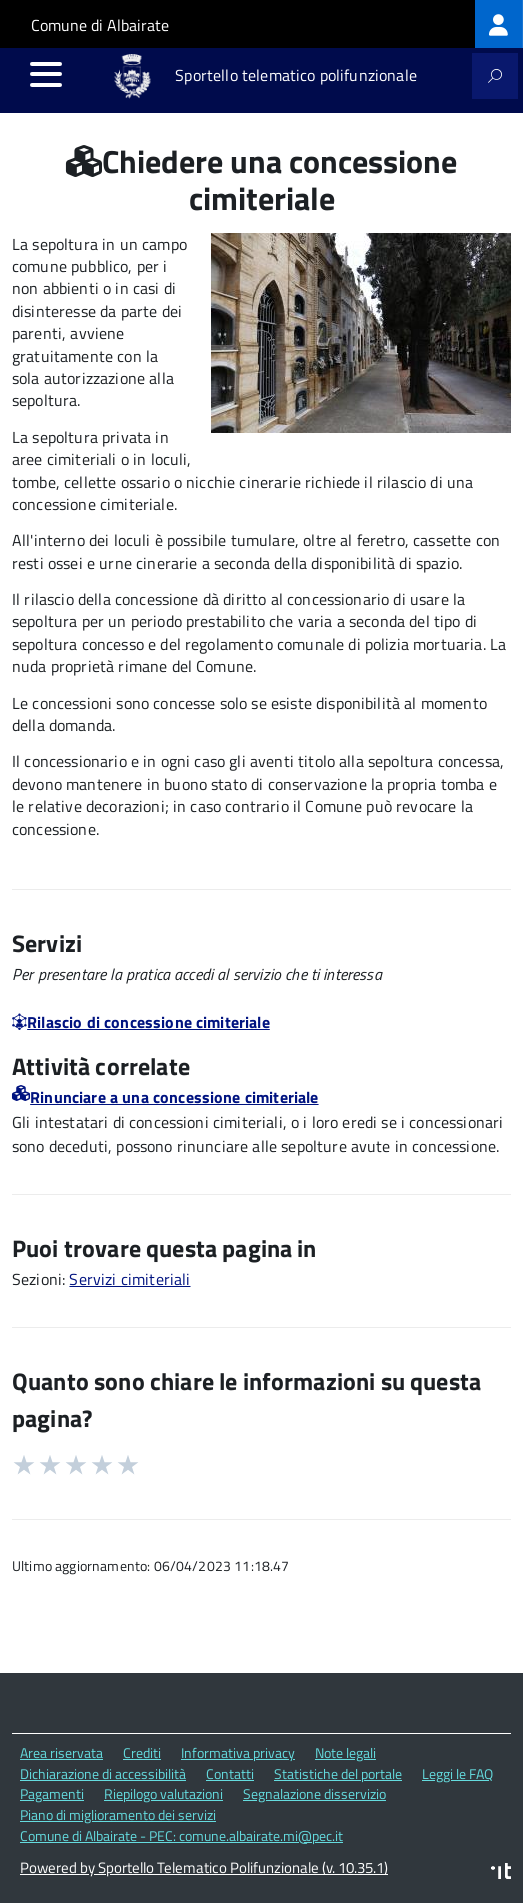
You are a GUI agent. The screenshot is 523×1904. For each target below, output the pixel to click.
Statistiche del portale (338, 1773)
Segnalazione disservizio (314, 1793)
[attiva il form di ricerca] (495, 76)
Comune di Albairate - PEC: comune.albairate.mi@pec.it (181, 1835)
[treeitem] (499, 24)
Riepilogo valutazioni (163, 1793)
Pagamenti (52, 1793)
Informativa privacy (238, 1752)
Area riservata (61, 1752)
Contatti (230, 1773)
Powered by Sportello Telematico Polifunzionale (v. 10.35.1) (204, 1867)
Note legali (345, 1752)
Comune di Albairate (100, 25)
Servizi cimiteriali (129, 1279)
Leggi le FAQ (457, 1773)
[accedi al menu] (46, 74)
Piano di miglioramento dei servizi (118, 1814)
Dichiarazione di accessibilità (103, 1773)
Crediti (142, 1752)
